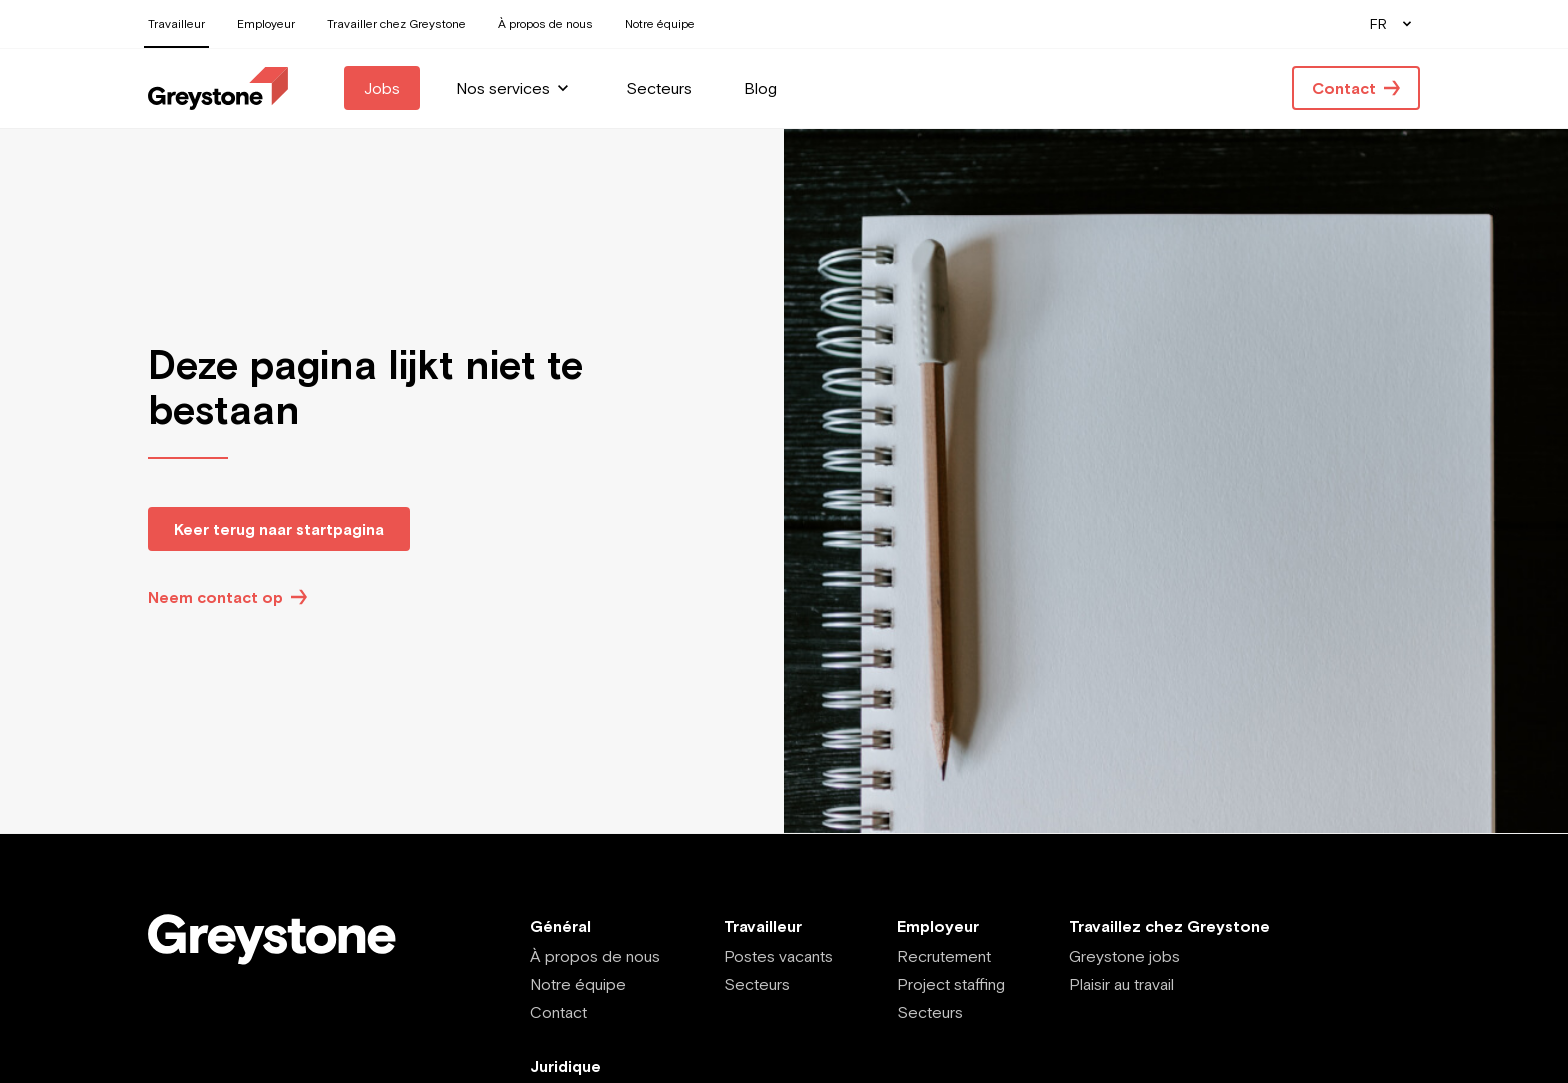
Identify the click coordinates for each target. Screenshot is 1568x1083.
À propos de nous (595, 956)
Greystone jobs (1124, 956)
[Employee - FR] (218, 88)
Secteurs (757, 984)
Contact (558, 1012)
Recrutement (944, 956)
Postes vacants (778, 956)
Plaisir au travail (1121, 984)
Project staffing (951, 984)
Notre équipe (578, 984)
